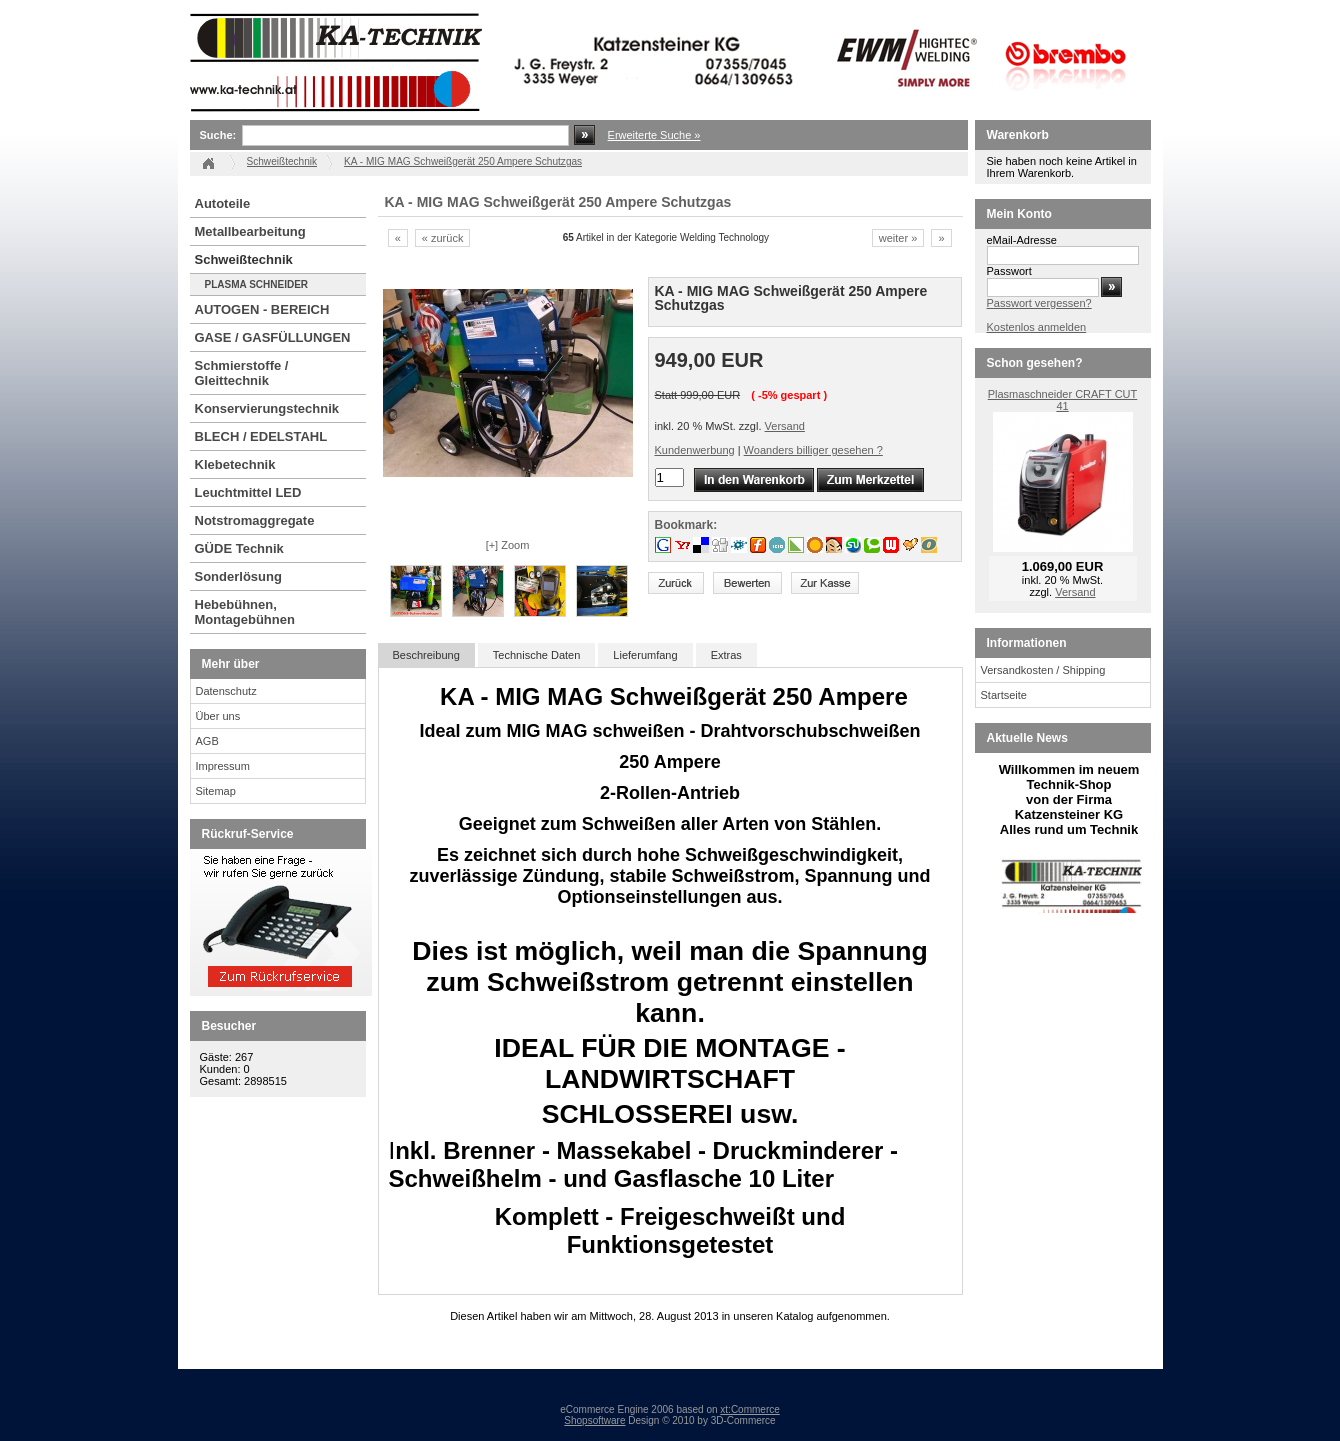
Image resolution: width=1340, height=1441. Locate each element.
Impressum (223, 766)
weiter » (898, 238)
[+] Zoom (508, 545)
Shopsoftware (594, 1420)
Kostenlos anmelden (1037, 327)
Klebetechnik (235, 464)
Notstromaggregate (255, 520)
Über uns (218, 716)
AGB (207, 741)
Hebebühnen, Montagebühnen (245, 612)
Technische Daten (536, 655)
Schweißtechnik (244, 259)
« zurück (443, 238)
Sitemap (216, 791)
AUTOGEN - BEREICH (262, 309)
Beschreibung (426, 655)
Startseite (1004, 695)
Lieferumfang (645, 655)
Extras (726, 655)
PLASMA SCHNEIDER (257, 284)
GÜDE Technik (239, 548)
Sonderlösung (238, 576)
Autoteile (223, 203)
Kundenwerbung (695, 450)
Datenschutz (226, 691)
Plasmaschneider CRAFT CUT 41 (1063, 400)
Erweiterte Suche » (654, 135)
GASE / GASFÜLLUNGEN (273, 337)
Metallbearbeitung (250, 231)
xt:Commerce (749, 1409)
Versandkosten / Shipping (1043, 670)
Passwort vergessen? (1039, 303)
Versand (785, 426)
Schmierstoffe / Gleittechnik (242, 373)
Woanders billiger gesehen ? (813, 450)
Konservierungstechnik (267, 408)
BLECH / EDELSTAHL (261, 436)
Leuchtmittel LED (248, 492)
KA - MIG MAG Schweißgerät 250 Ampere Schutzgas (463, 161)
